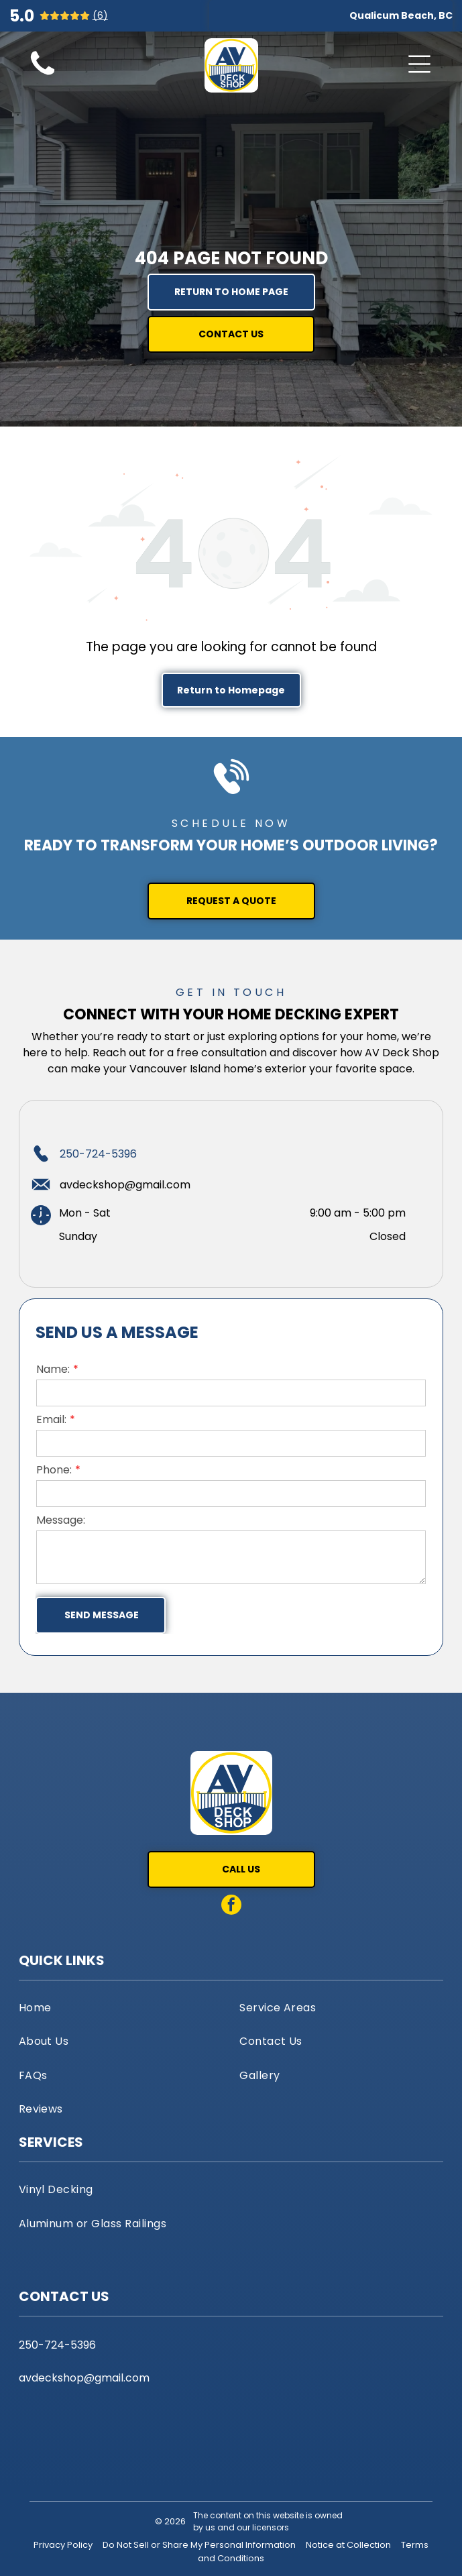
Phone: (54, 1469)
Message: (60, 1520)
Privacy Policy (63, 2544)
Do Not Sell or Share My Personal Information (199, 2544)
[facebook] (231, 1906)
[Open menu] (419, 64)
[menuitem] (121, 2007)
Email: (51, 1419)
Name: (53, 1369)
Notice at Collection (348, 2544)
